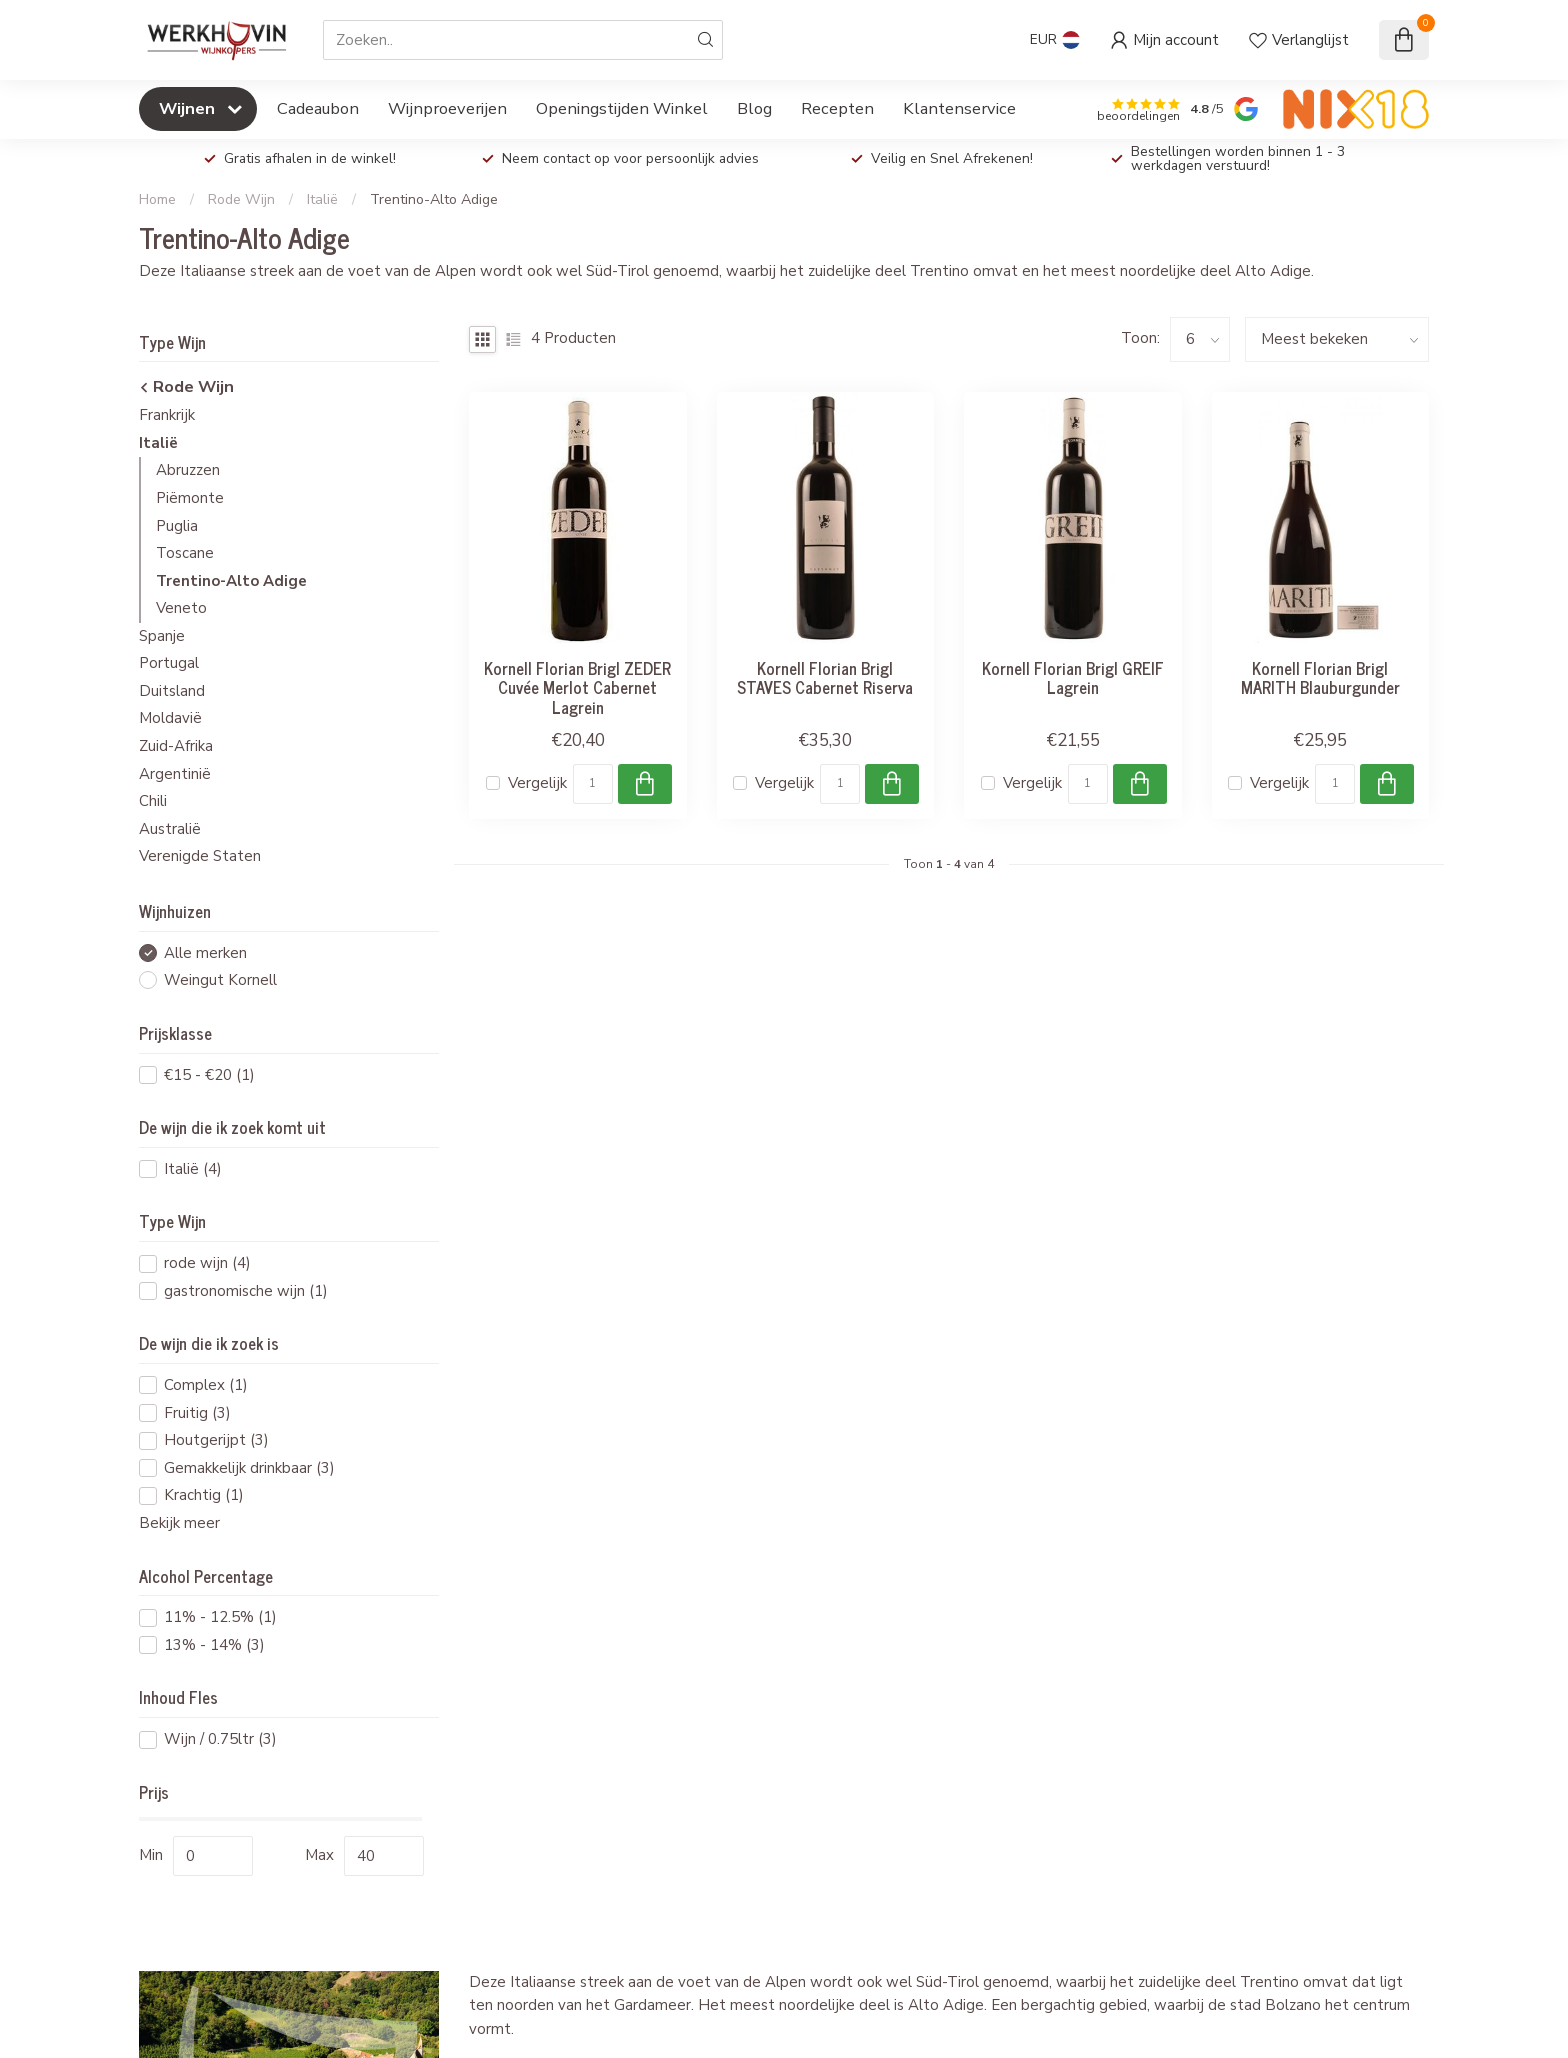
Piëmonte (190, 498)
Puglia (177, 526)
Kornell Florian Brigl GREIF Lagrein (1073, 678)
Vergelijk (537, 783)
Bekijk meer (179, 1523)
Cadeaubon (318, 108)
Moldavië (170, 718)
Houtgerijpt (216, 1440)
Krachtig (204, 1495)
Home (157, 199)
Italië (322, 199)
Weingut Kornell (220, 980)
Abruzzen (188, 470)
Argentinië (175, 774)
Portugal (169, 663)
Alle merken (205, 953)
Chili (153, 801)
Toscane (185, 553)
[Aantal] (593, 784)
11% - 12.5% (220, 1617)
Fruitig (197, 1413)
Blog (754, 108)
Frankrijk (167, 415)
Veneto (181, 608)
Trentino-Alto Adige (434, 199)
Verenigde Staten (200, 856)
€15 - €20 (209, 1075)
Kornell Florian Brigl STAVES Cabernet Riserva (825, 678)
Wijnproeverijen (447, 108)
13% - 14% (214, 1645)
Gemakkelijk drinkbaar (249, 1468)
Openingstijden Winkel (622, 108)
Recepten (837, 108)
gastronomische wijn (246, 1291)
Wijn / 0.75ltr (220, 1739)
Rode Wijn (241, 199)
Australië (170, 829)
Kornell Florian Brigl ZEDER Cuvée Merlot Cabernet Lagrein (577, 687)
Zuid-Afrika (176, 746)
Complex (206, 1385)
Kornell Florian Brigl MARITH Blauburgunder (1320, 678)
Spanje (162, 636)
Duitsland (172, 691)
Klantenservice (959, 108)
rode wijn (207, 1263)
